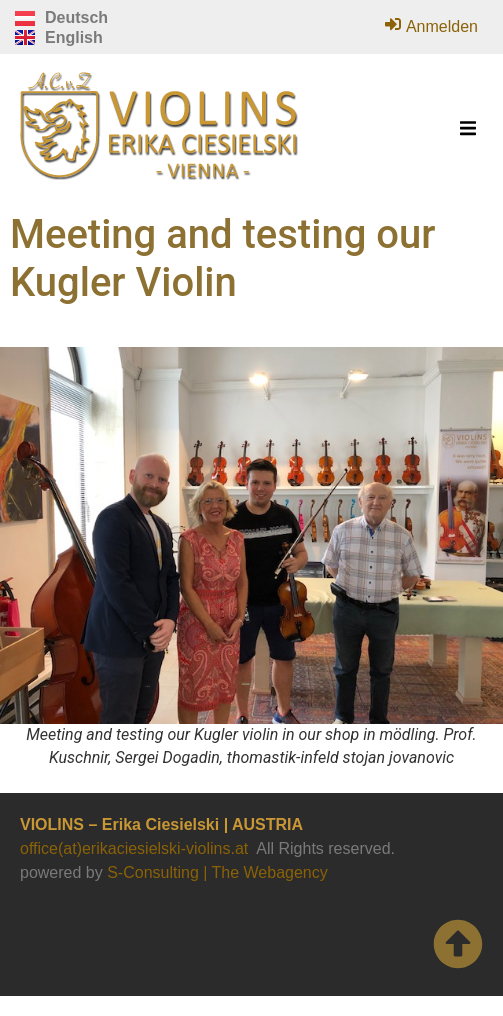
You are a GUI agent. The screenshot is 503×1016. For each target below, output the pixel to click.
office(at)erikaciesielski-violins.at (134, 848)
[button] (468, 129)
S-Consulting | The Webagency (217, 872)
